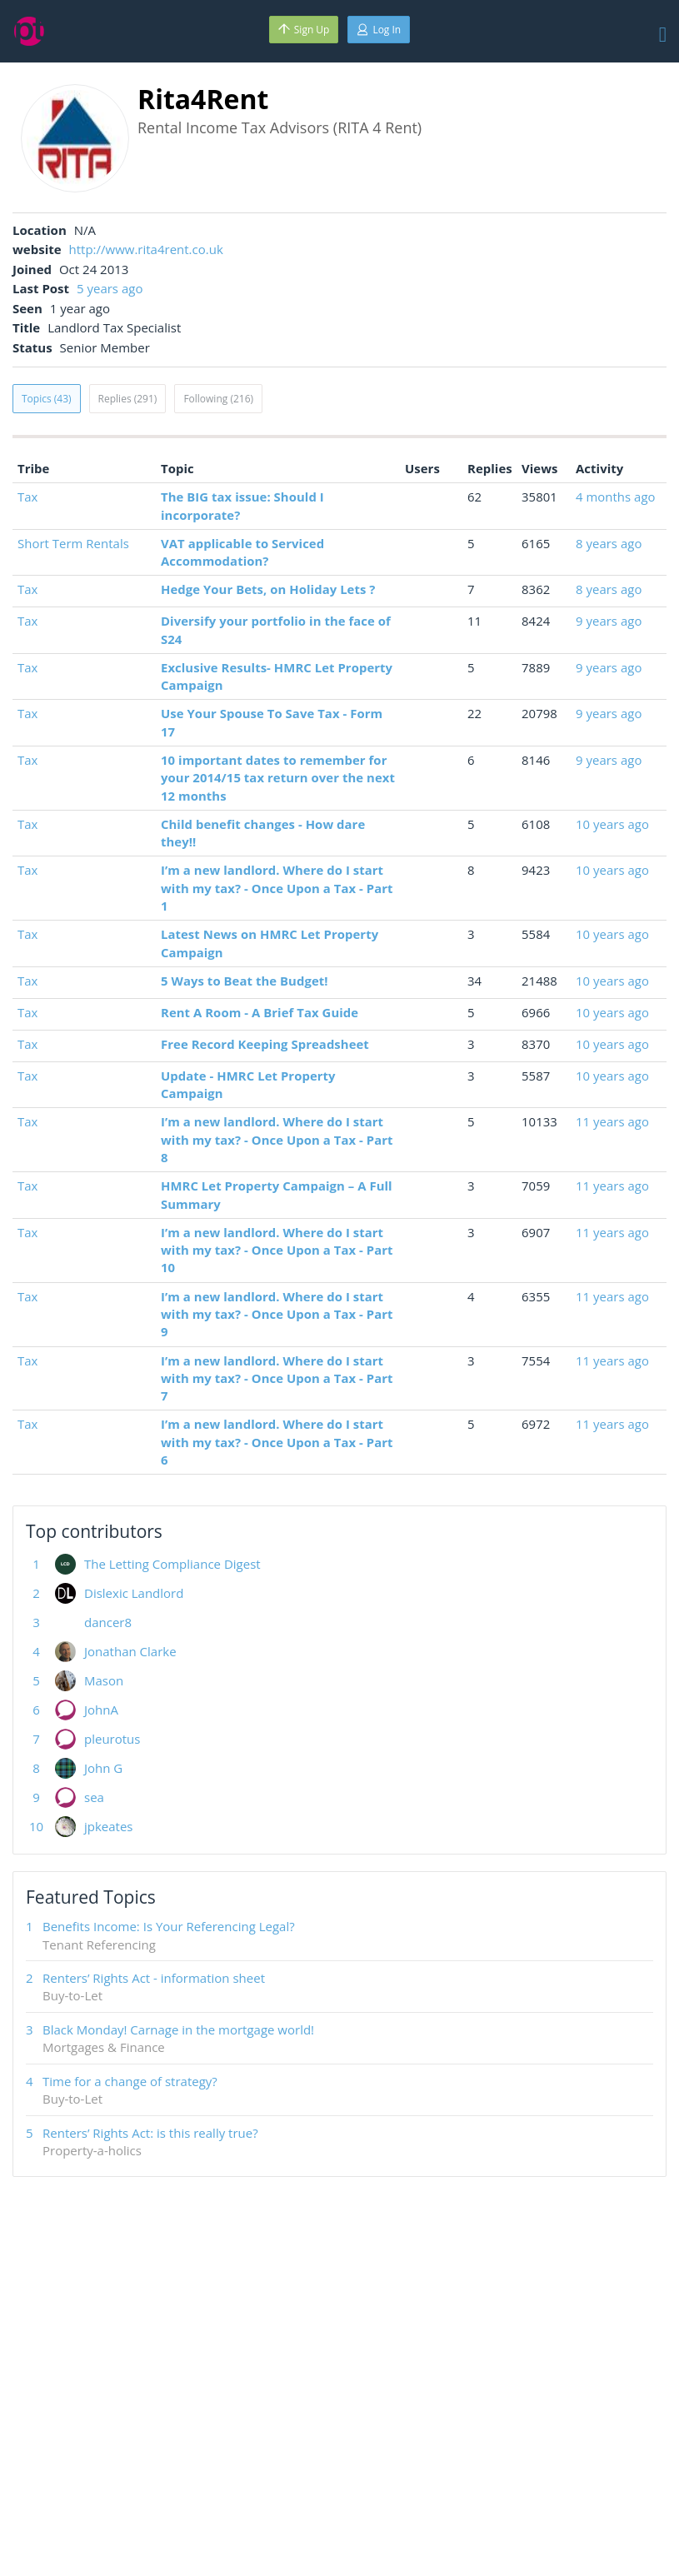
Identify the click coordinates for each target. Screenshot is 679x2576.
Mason (103, 1680)
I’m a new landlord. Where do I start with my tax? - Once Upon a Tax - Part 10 (277, 1250)
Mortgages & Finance (103, 2047)
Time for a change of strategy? (129, 2081)
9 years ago (609, 620)
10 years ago (612, 824)
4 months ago (616, 496)
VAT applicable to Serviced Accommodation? (242, 552)
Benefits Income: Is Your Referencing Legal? (168, 1926)
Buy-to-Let (72, 1995)
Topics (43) (47, 399)
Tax (27, 496)
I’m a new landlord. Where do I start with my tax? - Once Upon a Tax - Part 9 (277, 1314)
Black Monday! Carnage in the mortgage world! (178, 2029)
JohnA (101, 1709)
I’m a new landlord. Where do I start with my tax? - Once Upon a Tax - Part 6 (277, 1441)
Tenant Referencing (99, 1944)
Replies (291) (127, 399)
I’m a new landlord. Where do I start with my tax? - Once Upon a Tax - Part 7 (277, 1378)
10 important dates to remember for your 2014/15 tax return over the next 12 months (278, 777)
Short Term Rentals (73, 543)
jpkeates (108, 1826)
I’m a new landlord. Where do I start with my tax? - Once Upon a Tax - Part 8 (277, 1139)
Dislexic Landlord (133, 1593)
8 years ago (609, 543)
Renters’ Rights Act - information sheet (153, 1977)
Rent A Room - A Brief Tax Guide (259, 1012)
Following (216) (218, 399)
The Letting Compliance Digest (172, 1563)
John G (103, 1768)
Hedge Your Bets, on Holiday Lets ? (268, 589)
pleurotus (112, 1738)
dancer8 (108, 1622)
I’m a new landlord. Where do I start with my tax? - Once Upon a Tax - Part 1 (277, 887)
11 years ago (612, 1121)
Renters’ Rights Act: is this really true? (150, 2132)
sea (94, 1797)
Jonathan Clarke (130, 1651)
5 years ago (109, 288)
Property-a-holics (92, 2150)
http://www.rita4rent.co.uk (146, 249)
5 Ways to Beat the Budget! (244, 980)
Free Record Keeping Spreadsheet (265, 1044)
